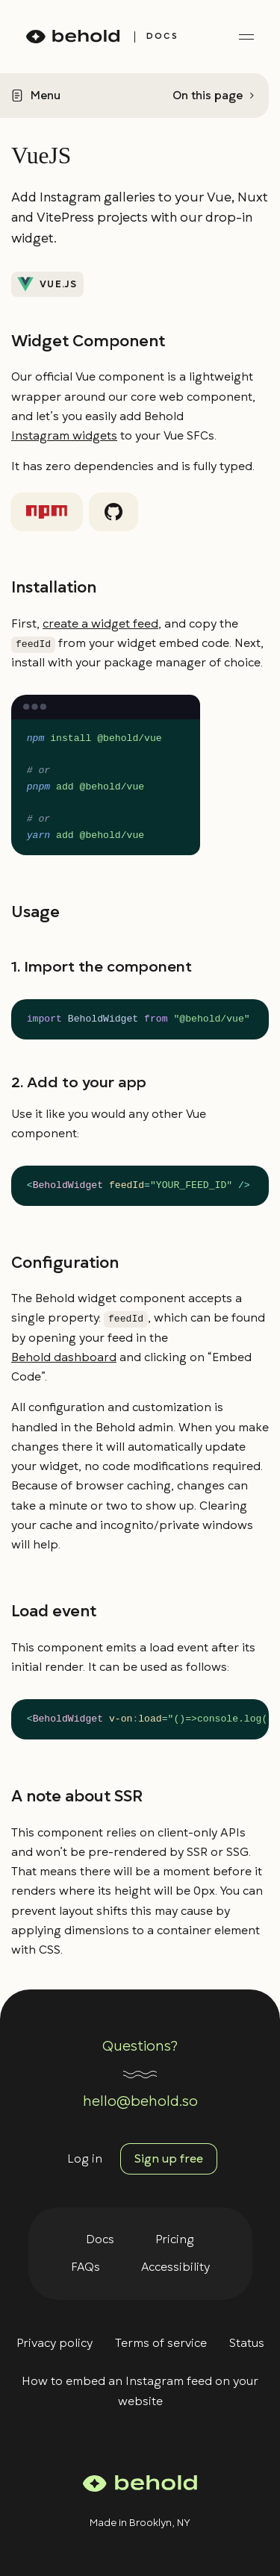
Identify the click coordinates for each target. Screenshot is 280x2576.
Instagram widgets (64, 435)
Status (246, 2343)
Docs (100, 2239)
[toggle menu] (246, 36)
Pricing (174, 2239)
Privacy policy (54, 2343)
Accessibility (175, 2267)
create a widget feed (100, 623)
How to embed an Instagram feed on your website (140, 2391)
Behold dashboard (63, 1357)
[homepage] (73, 36)
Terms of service (161, 2343)
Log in (84, 2158)
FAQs (85, 2267)
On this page (207, 95)
